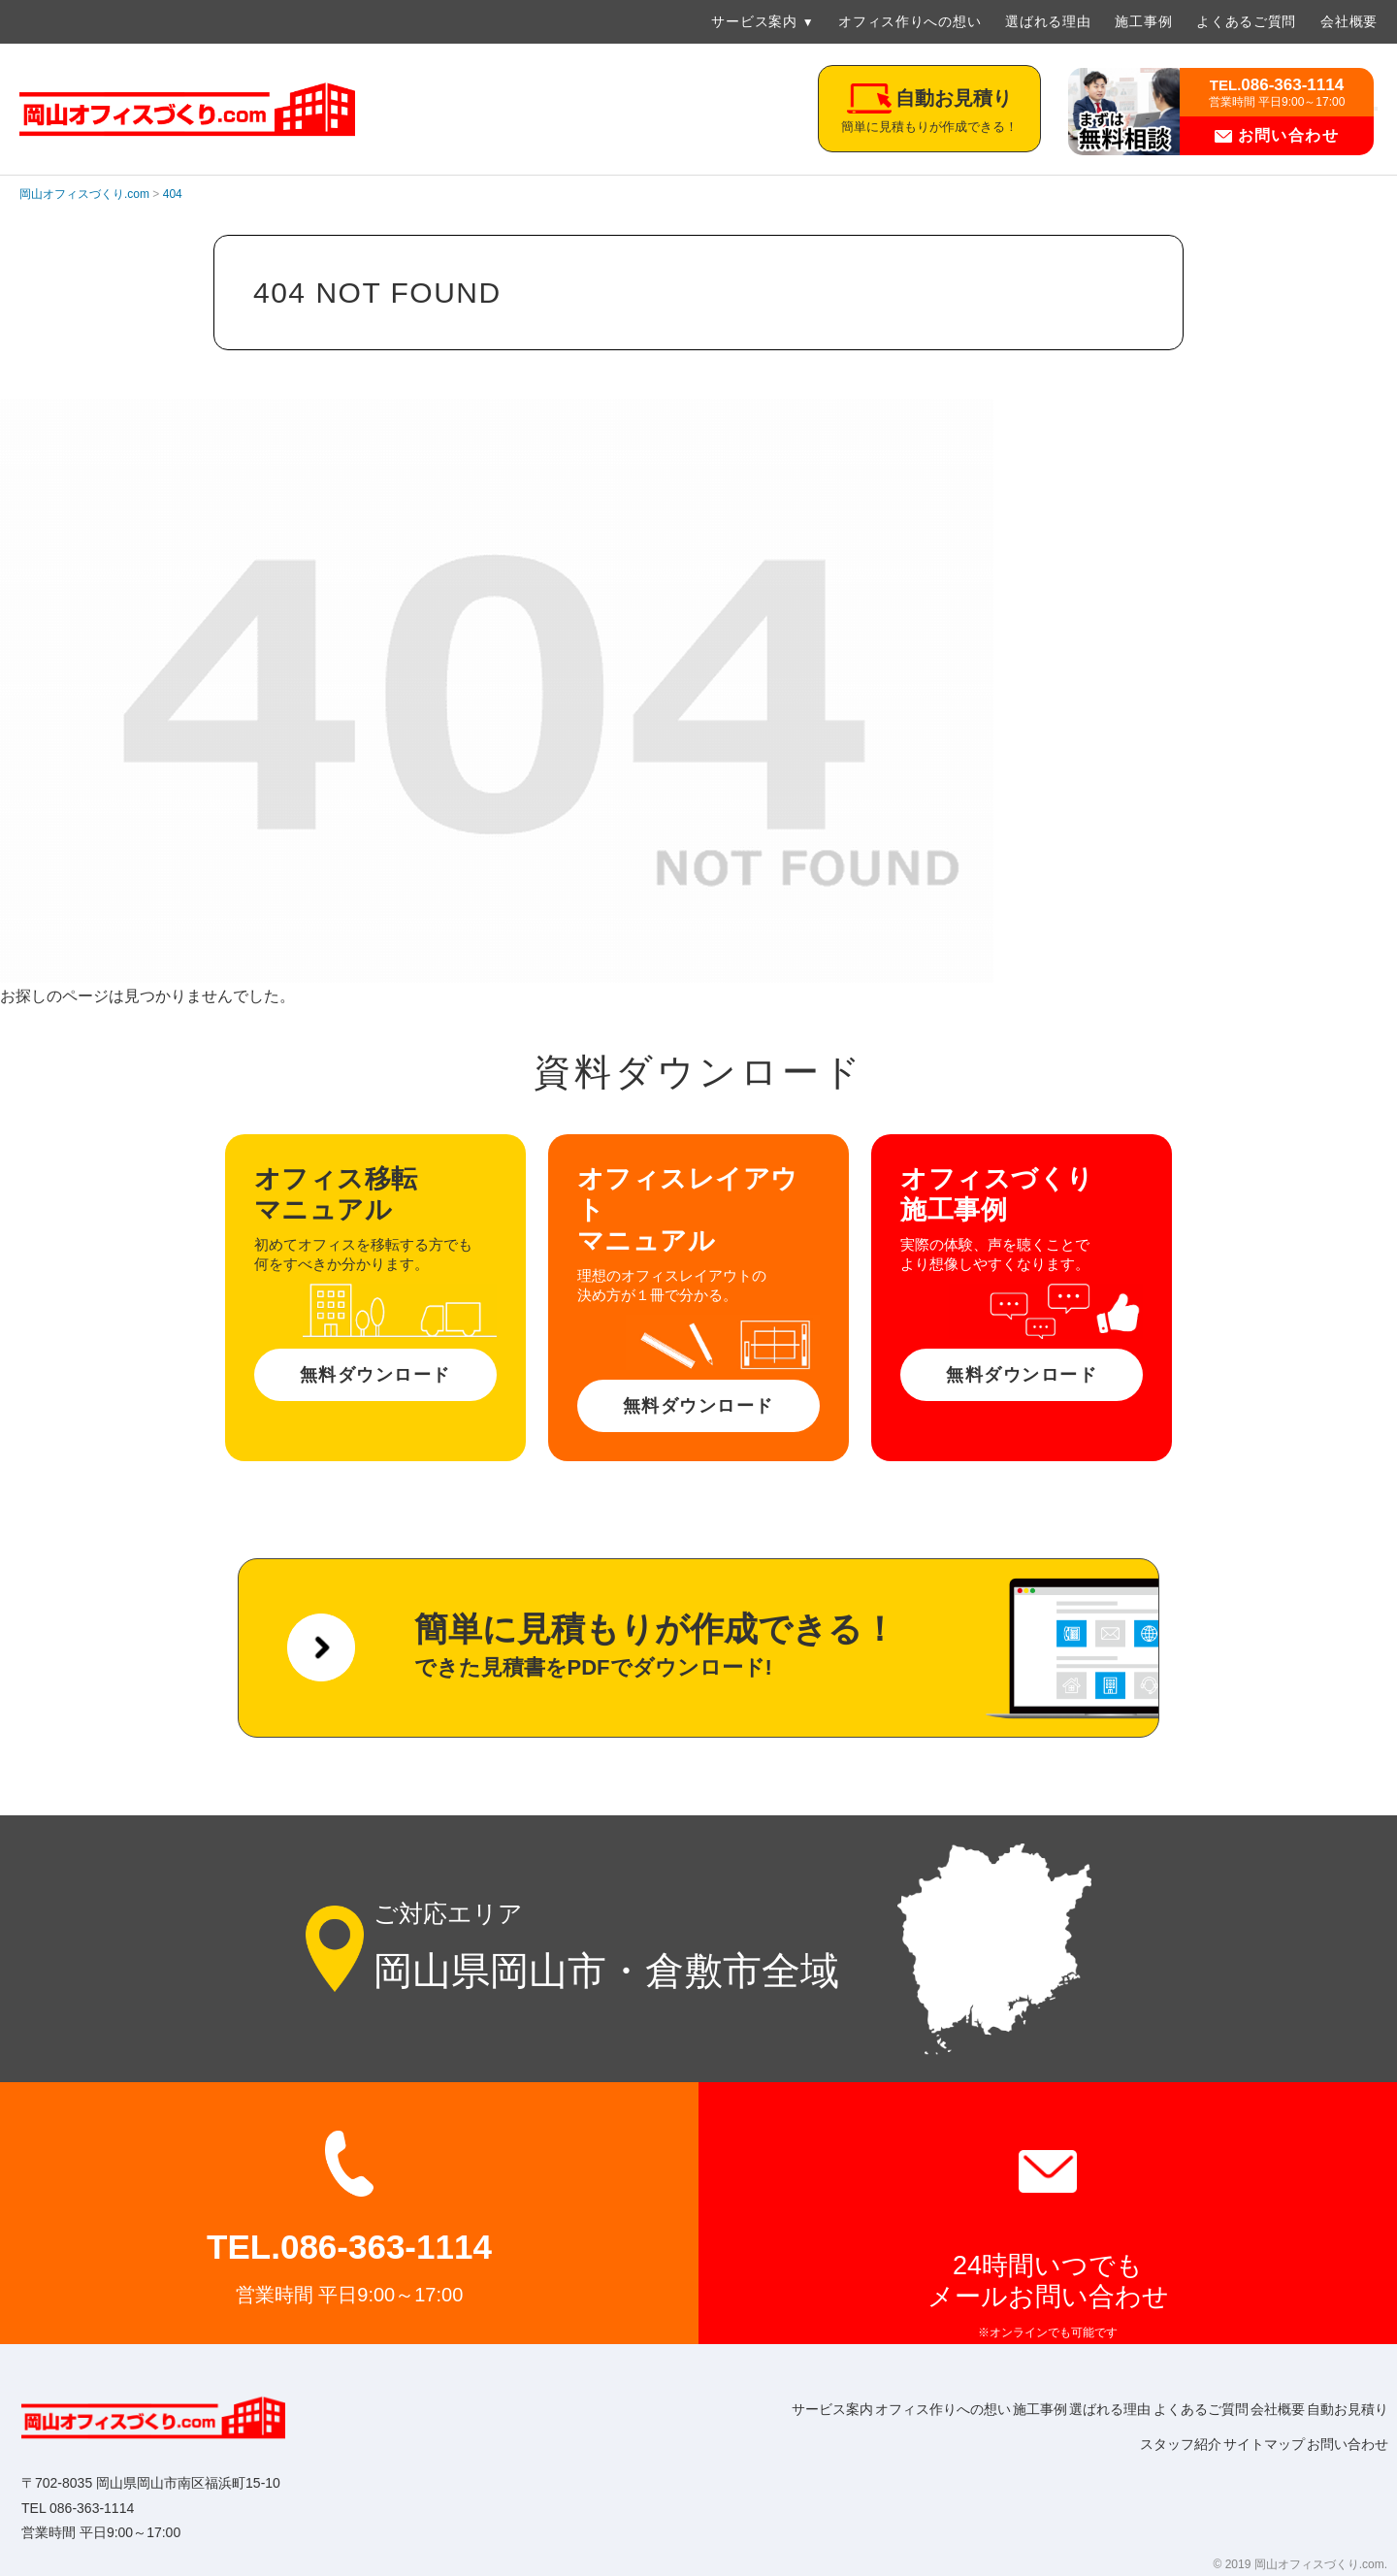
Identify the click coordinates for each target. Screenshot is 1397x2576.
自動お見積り (1036, 2444)
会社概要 (1349, 21)
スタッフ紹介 (1137, 2444)
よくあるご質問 (1246, 21)
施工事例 (1143, 21)
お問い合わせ (1277, 135)
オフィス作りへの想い (909, 21)
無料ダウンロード (375, 1375)
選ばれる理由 (1047, 21)
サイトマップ (1238, 2444)
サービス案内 (753, 21)
